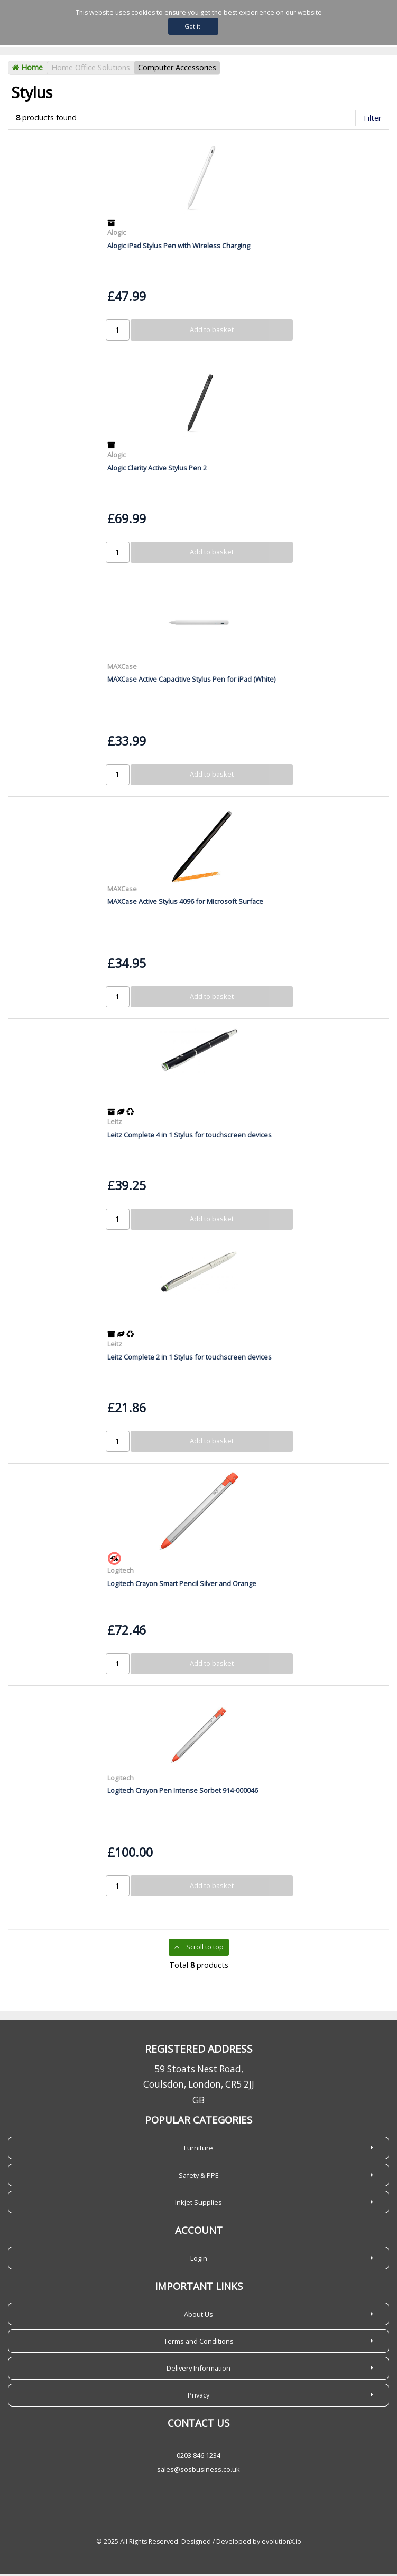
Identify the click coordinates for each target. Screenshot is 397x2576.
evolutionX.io (281, 2543)
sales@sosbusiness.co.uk (198, 2471)
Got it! (193, 26)
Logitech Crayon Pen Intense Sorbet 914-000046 (182, 1792)
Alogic (116, 234)
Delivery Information (198, 2369)
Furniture (198, 2150)
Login (198, 2259)
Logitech (120, 1572)
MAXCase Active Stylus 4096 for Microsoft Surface (185, 903)
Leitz (114, 1123)
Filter (372, 120)
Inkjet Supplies (198, 2204)
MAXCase (122, 668)
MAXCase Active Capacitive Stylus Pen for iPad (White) (191, 680)
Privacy (198, 2396)
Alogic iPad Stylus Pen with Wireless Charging (178, 247)
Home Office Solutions (90, 69)
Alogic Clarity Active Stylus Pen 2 (157, 469)
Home (27, 69)
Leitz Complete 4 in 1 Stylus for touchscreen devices (189, 1136)
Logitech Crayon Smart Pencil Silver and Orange (181, 1585)
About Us (198, 2315)
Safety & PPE (199, 2177)
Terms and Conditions (199, 2342)
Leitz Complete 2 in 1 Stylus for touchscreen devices (189, 1358)
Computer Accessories (177, 69)
